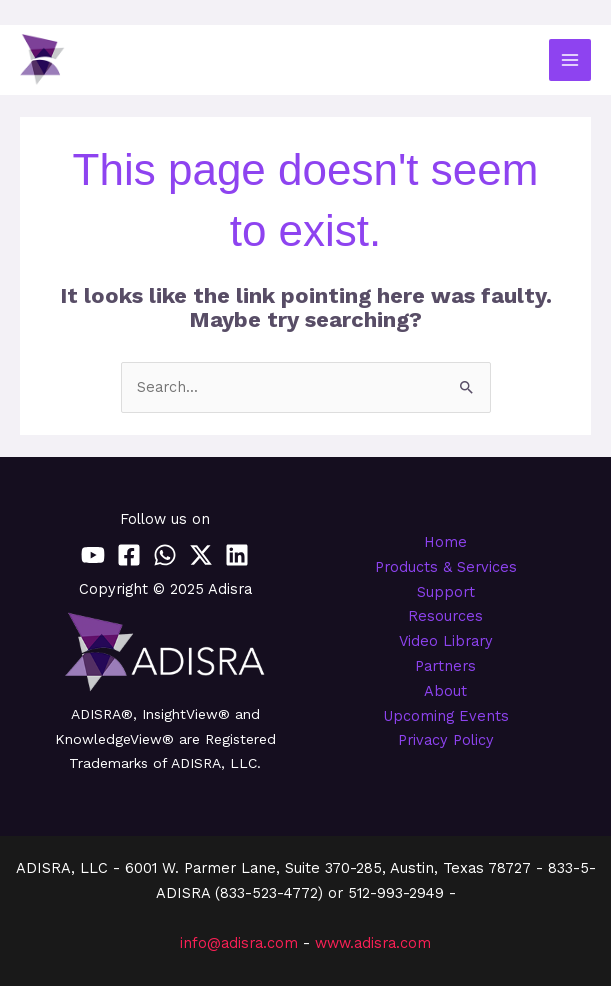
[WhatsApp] (165, 555)
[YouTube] (93, 555)
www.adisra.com (373, 943)
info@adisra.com (239, 943)
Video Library (446, 641)
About (445, 691)
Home (445, 542)
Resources (445, 616)
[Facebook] (129, 555)
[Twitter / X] (201, 555)
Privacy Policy (446, 740)
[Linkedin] (237, 555)
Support (446, 592)
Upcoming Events (446, 716)
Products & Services (446, 567)
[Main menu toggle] (570, 60)
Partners (445, 666)
